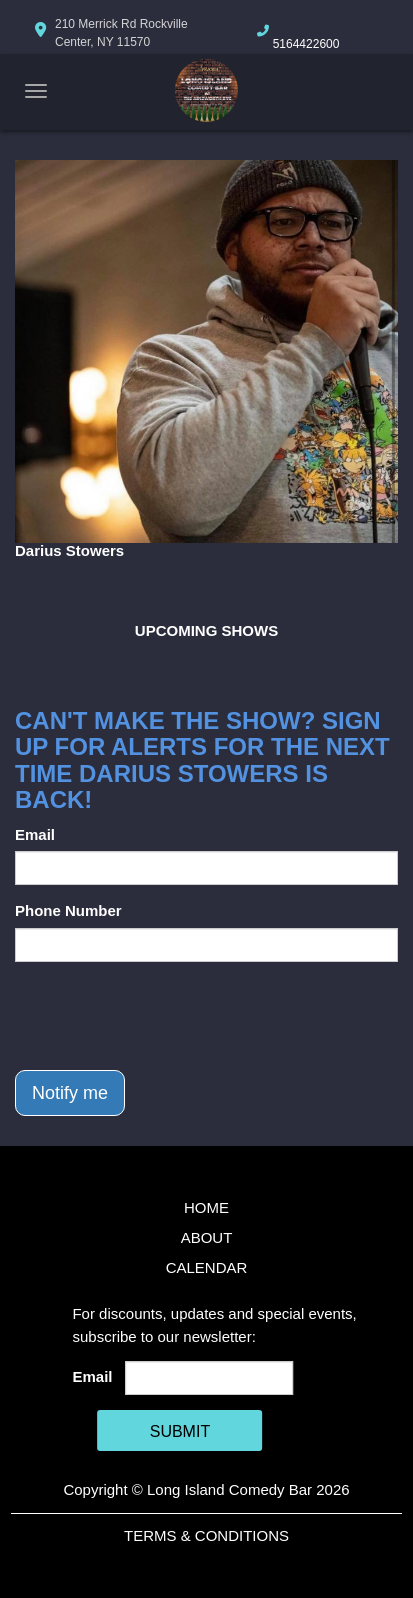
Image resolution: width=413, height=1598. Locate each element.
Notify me (70, 1093)
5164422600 (306, 44)
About (207, 1237)
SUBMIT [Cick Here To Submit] (180, 1431)
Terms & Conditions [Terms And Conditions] (206, 1535)
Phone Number (68, 910)
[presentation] (167, 1016)
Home (206, 1207)
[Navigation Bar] (36, 91)
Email (35, 834)
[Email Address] (209, 1378)
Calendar (207, 1267)
